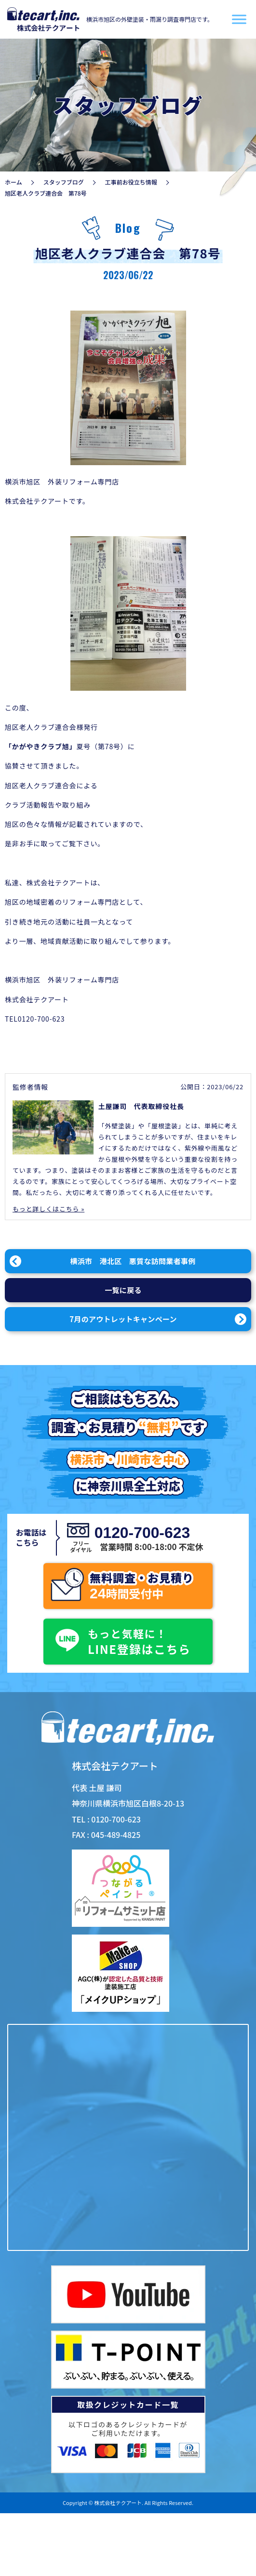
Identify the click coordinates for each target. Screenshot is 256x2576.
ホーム (13, 182)
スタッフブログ (63, 182)
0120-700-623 (140, 1532)
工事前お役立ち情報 (131, 182)
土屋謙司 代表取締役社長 (141, 1106)
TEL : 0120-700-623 (106, 1819)
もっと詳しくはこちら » (48, 1208)
